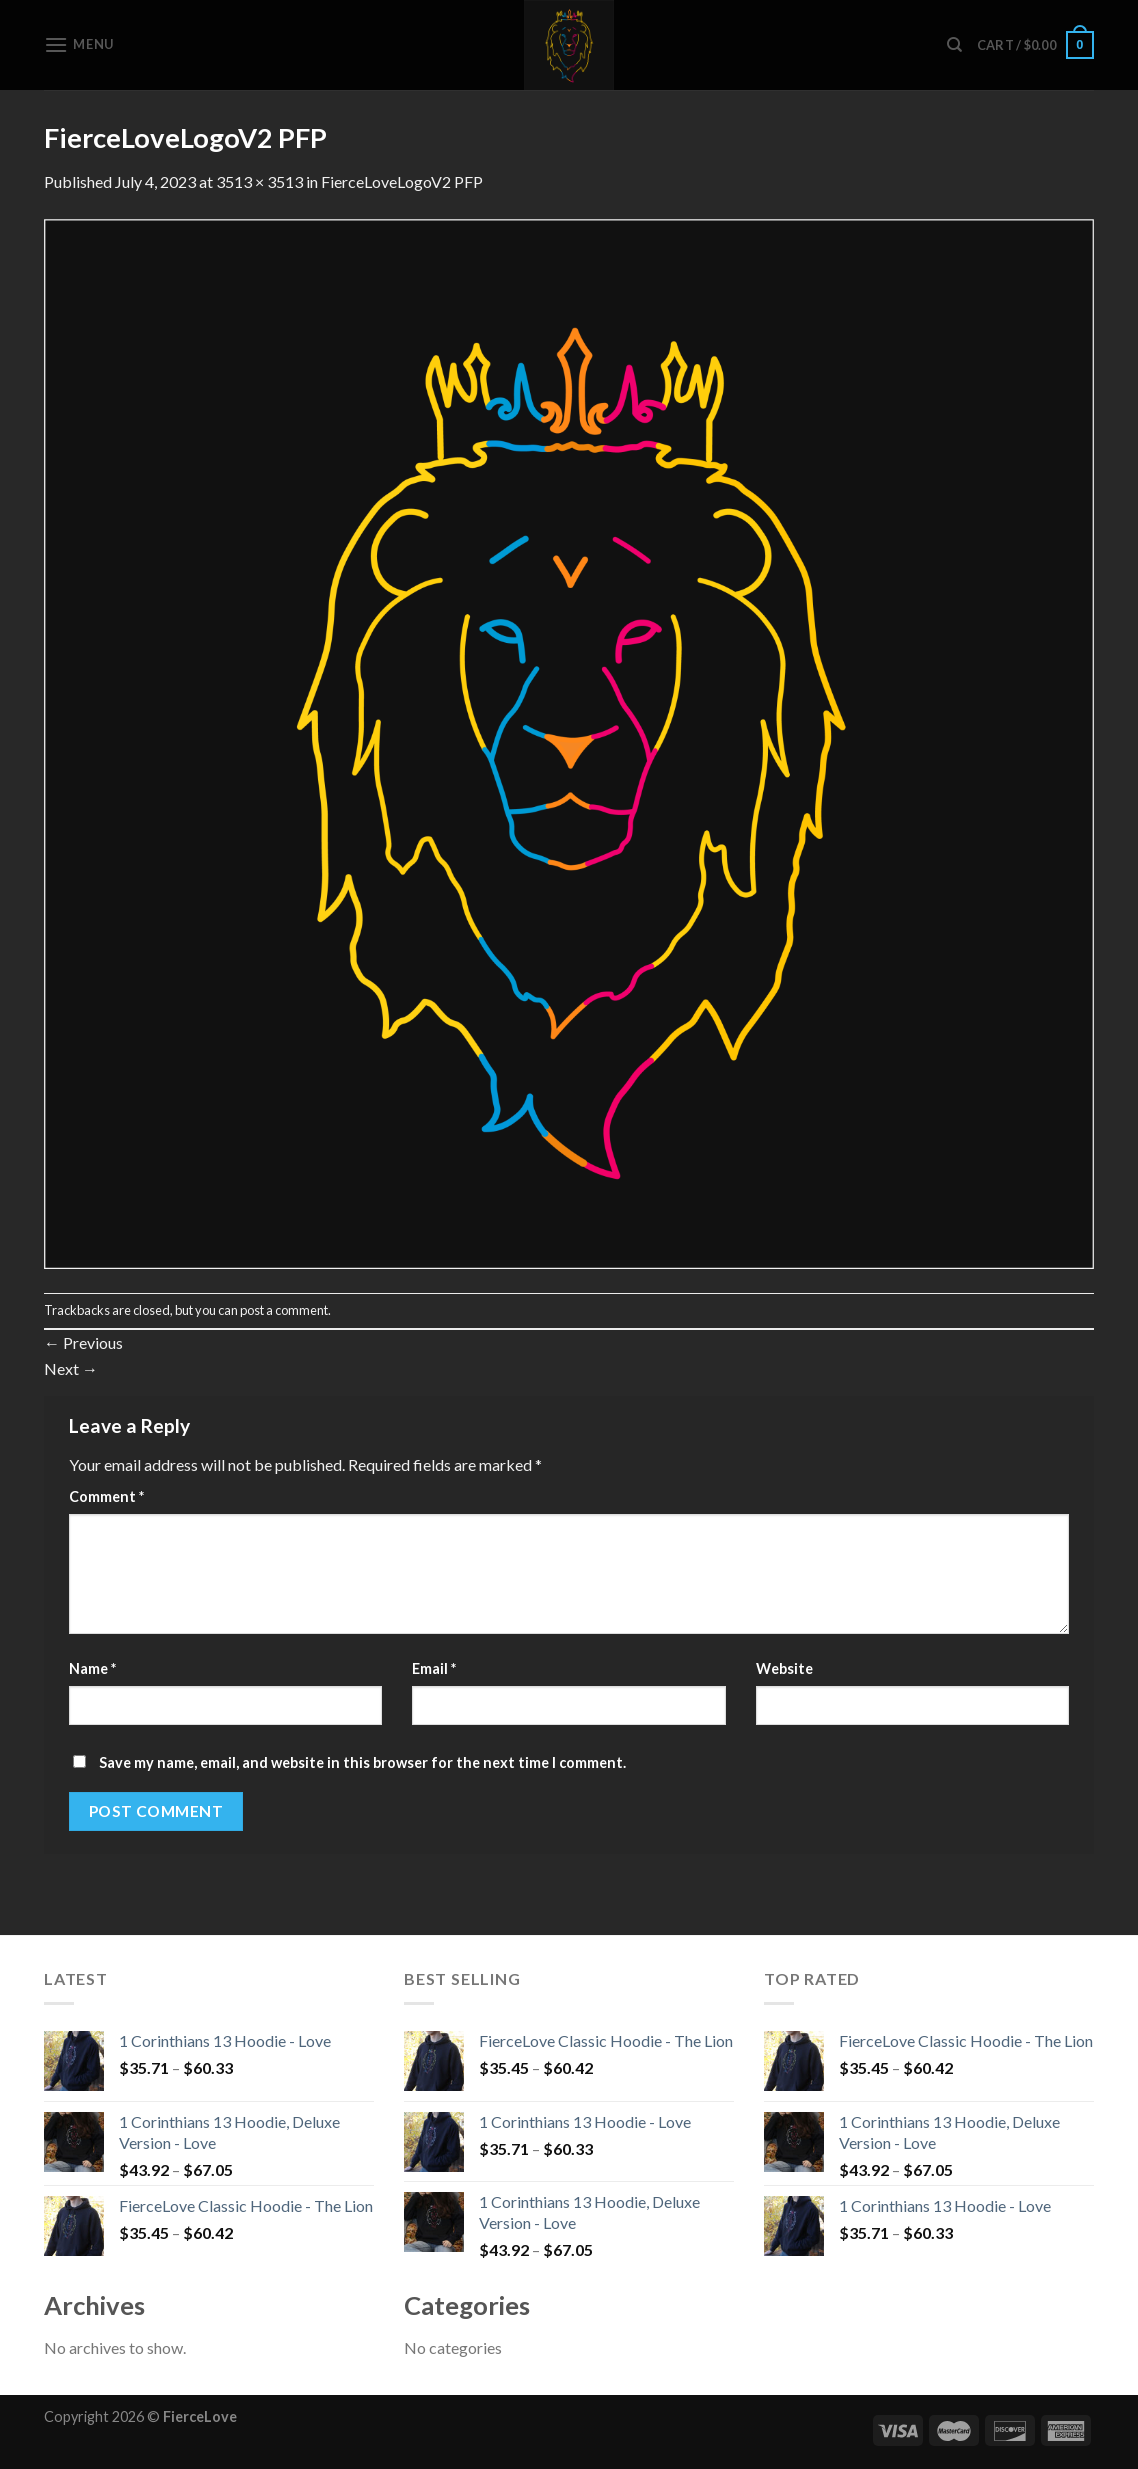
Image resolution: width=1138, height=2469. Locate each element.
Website (784, 1668)
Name (92, 1668)
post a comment (284, 1310)
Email (434, 1668)
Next (71, 1368)
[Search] (954, 45)
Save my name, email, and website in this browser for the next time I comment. (362, 1762)
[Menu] (79, 44)
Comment (106, 1496)
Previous (83, 1342)
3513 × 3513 (259, 181)
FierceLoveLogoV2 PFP (402, 181)
